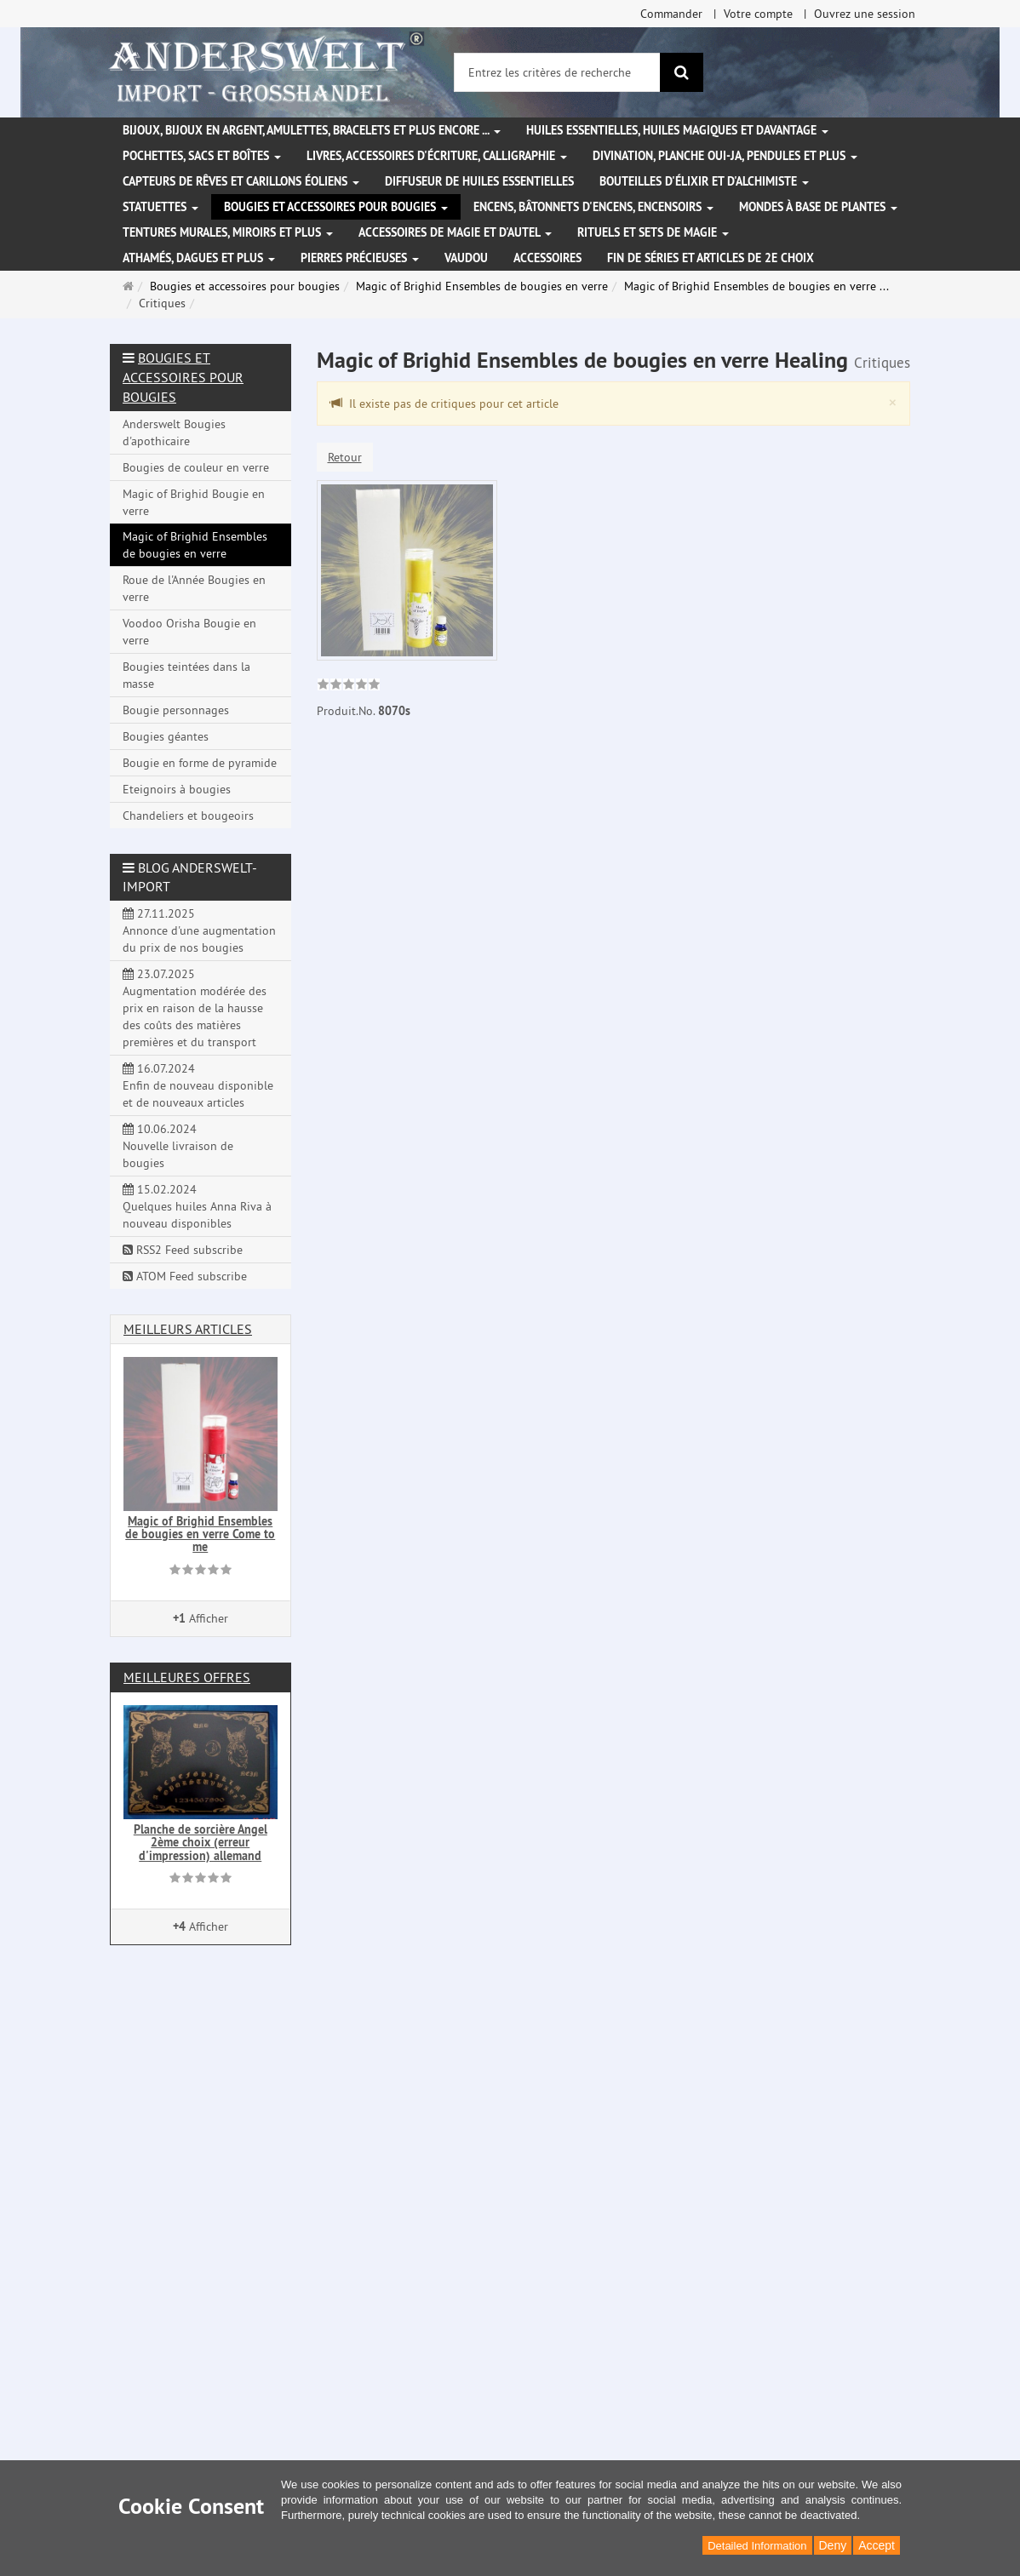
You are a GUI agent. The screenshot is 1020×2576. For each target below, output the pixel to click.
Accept (876, 2545)
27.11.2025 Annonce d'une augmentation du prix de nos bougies (199, 930)
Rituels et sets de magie (653, 232)
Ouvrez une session (864, 13)
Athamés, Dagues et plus (199, 258)
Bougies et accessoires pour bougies (336, 207)
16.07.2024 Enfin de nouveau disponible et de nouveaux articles (198, 1085)
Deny (833, 2545)
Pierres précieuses (360, 258)
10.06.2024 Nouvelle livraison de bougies (178, 1146)
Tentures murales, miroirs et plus (228, 232)
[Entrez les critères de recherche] (557, 72)
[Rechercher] (681, 72)
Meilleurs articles (187, 1328)
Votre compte (758, 13)
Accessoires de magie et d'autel (455, 232)
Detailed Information (757, 2545)
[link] (349, 686)
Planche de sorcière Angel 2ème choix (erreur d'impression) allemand (200, 1842)
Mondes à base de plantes (818, 207)
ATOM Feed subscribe (185, 1276)
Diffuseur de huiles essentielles (479, 181)
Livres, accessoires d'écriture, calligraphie (437, 155)
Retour (345, 457)
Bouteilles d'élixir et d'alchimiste (704, 181)
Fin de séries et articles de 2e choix (710, 258)
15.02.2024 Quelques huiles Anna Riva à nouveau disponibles (197, 1206)
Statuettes (160, 207)
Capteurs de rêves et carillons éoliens (241, 181)
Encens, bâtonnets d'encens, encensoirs (593, 207)
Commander (671, 13)
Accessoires (547, 258)
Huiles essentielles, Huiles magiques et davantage (677, 130)
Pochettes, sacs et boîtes (202, 155)
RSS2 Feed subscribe (183, 1249)
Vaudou (466, 258)
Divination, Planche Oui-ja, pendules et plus (725, 155)
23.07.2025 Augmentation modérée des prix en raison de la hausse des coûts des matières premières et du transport (194, 1008)
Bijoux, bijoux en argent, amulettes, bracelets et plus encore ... (312, 130)
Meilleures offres (186, 1677)
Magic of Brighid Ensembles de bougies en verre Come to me (200, 1534)
